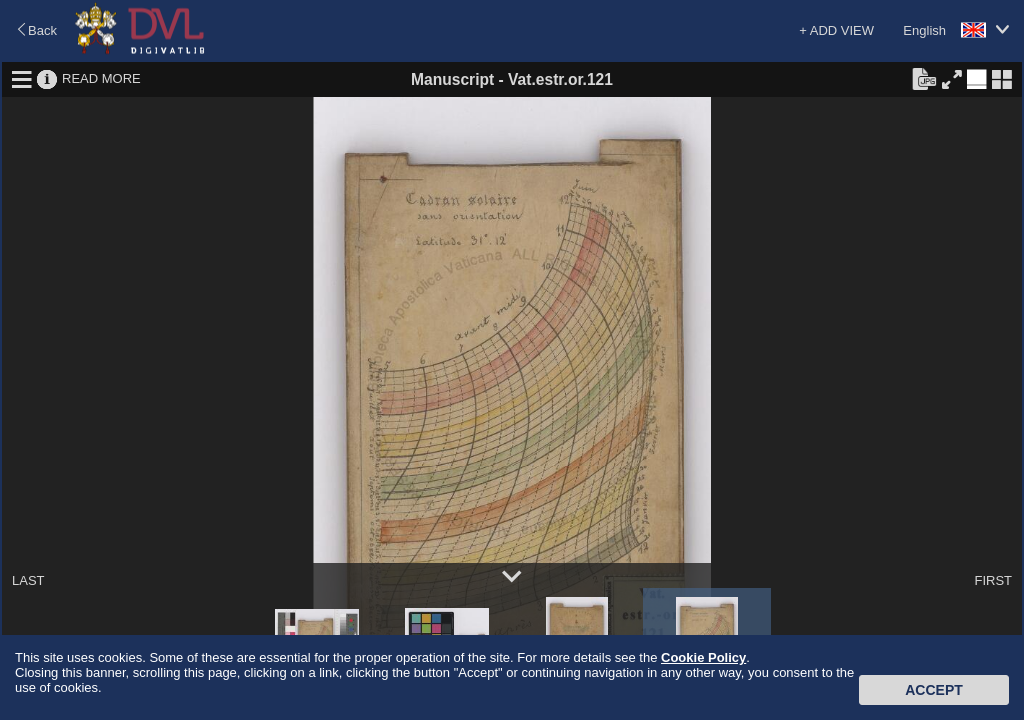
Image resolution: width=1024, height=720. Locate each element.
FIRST (993, 580)
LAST (28, 580)
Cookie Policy (703, 657)
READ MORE (101, 78)
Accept (934, 690)
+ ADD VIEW (836, 30)
